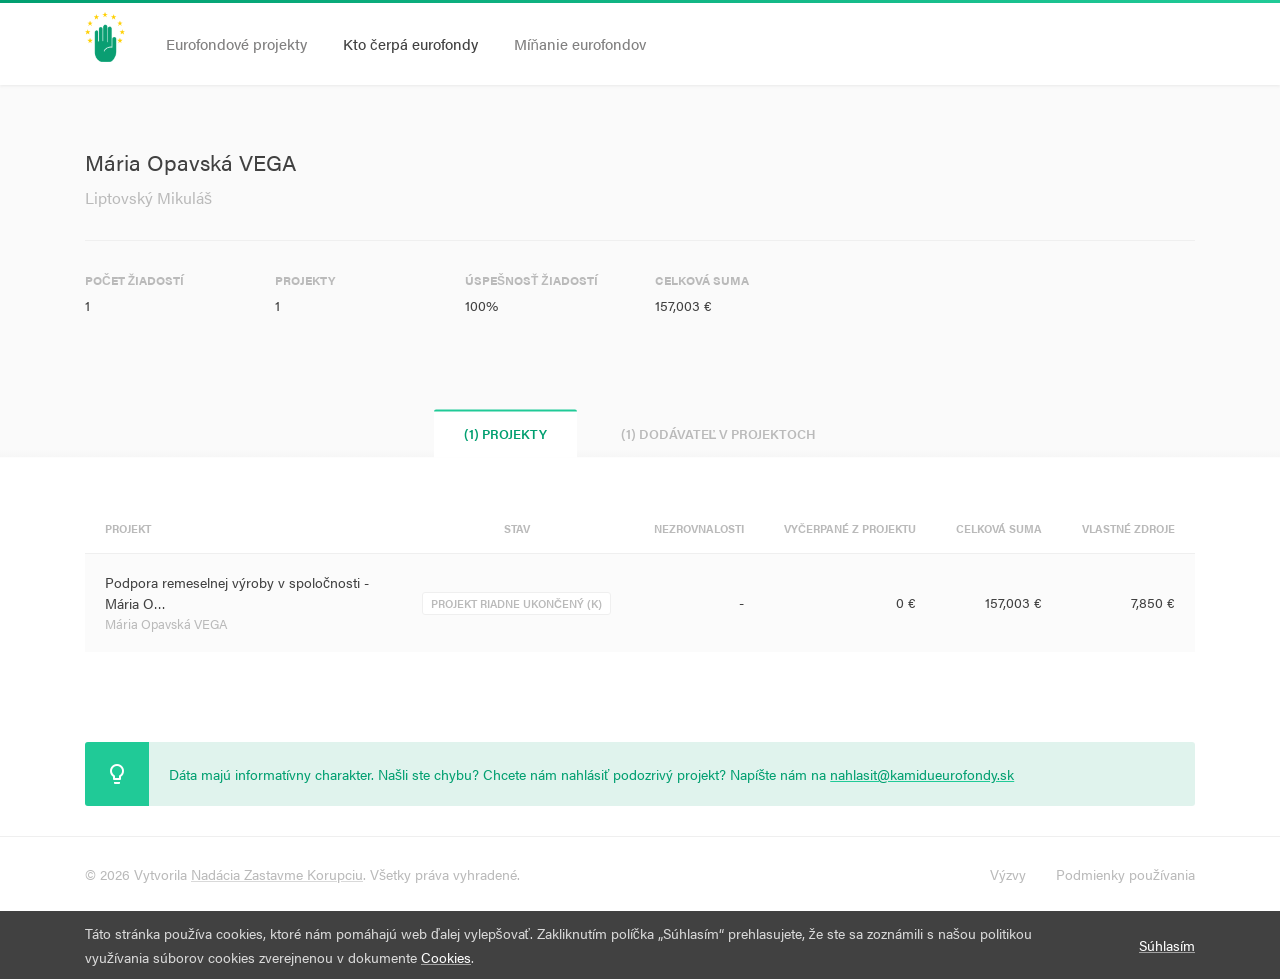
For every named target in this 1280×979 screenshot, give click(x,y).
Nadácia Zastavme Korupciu (277, 874)
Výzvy (1008, 874)
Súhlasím (1167, 945)
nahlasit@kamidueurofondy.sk (922, 774)
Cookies (446, 957)
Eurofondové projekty (236, 43)
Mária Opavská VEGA (166, 623)
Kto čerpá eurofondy (410, 43)
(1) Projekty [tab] (505, 433)
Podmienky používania (1125, 874)
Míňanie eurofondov (580, 43)
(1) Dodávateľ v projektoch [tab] (719, 433)
